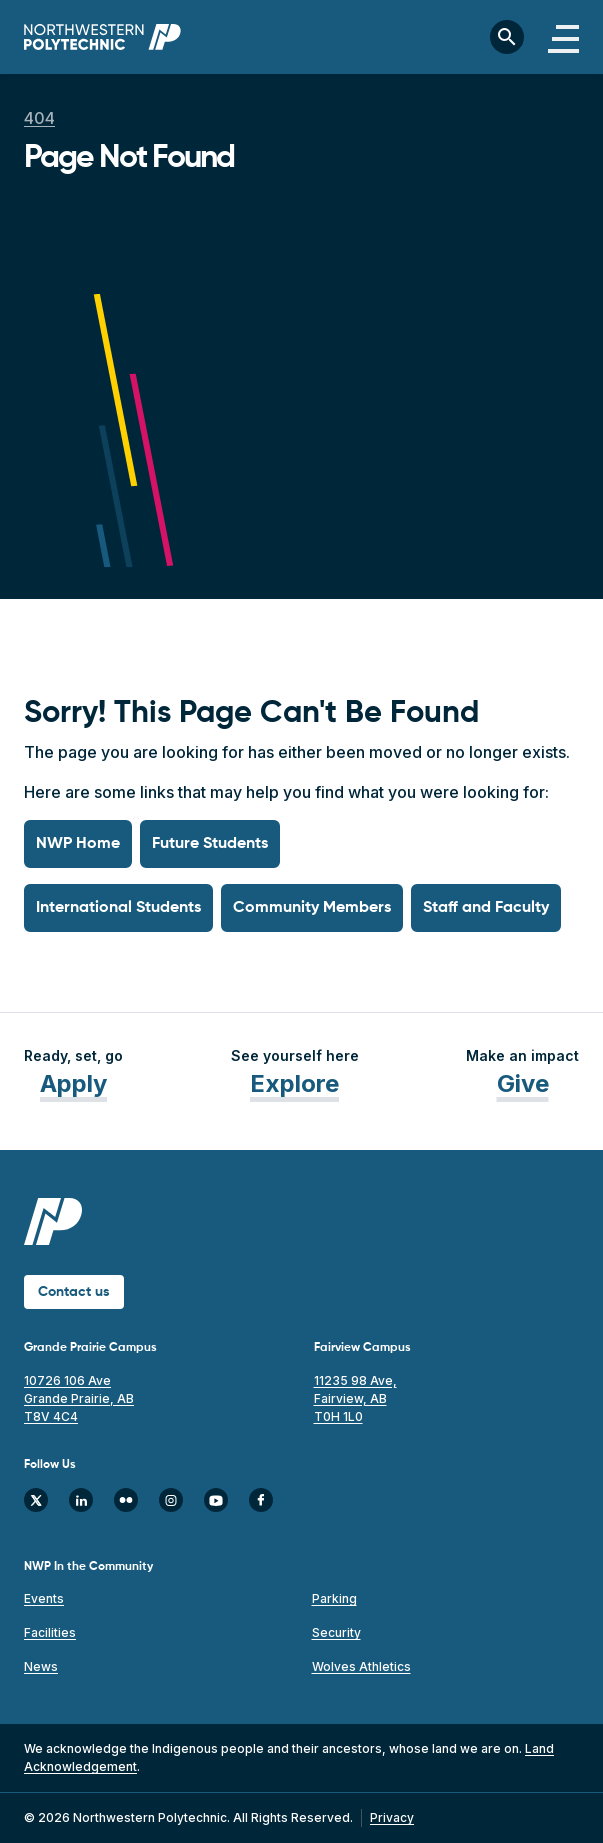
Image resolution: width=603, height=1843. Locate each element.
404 (39, 118)
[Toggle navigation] (563, 37)
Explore (294, 1083)
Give (523, 1083)
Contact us (74, 1292)
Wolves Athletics (361, 1666)
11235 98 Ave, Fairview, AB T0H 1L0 (355, 1398)
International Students (118, 908)
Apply (73, 1083)
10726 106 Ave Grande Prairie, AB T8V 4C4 (79, 1398)
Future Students (210, 844)
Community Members (312, 908)
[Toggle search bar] (507, 37)
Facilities (50, 1632)
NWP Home (78, 844)
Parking (334, 1598)
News (41, 1666)
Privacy (392, 1817)
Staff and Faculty (486, 908)
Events (44, 1598)
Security (336, 1632)
